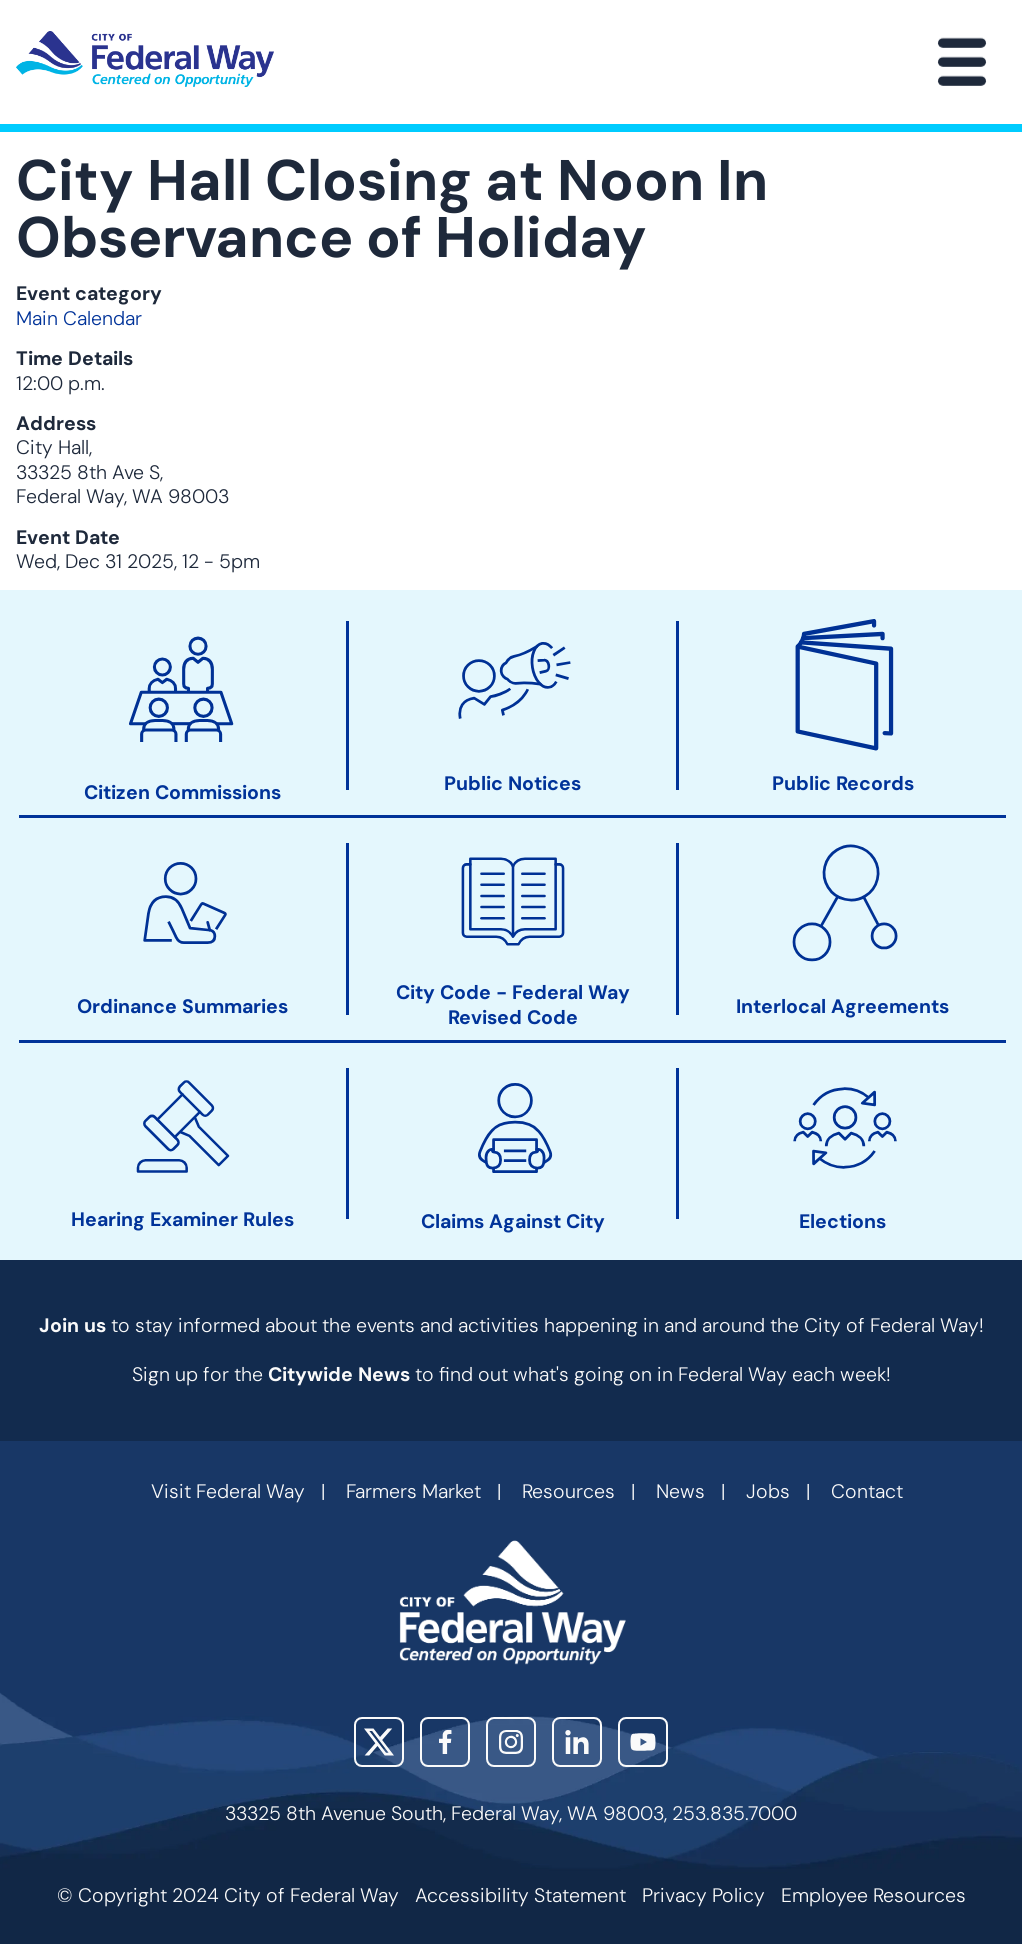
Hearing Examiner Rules (182, 1221)
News (680, 1491)
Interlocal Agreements (842, 1008)
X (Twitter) (379, 1742)
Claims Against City (513, 1222)
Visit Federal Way (228, 1491)
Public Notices (512, 784)
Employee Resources (873, 1895)
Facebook (445, 1742)
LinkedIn (577, 1742)
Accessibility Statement (520, 1895)
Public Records (843, 784)
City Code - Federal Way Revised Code (513, 1006)
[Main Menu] (962, 62)
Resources (568, 1491)
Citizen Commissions (182, 793)
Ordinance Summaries (182, 1008)
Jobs (768, 1491)
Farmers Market (413, 1491)
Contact (867, 1491)
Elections (842, 1222)
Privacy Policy (703, 1895)
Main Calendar (79, 318)
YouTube (643, 1742)
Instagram (511, 1742)
